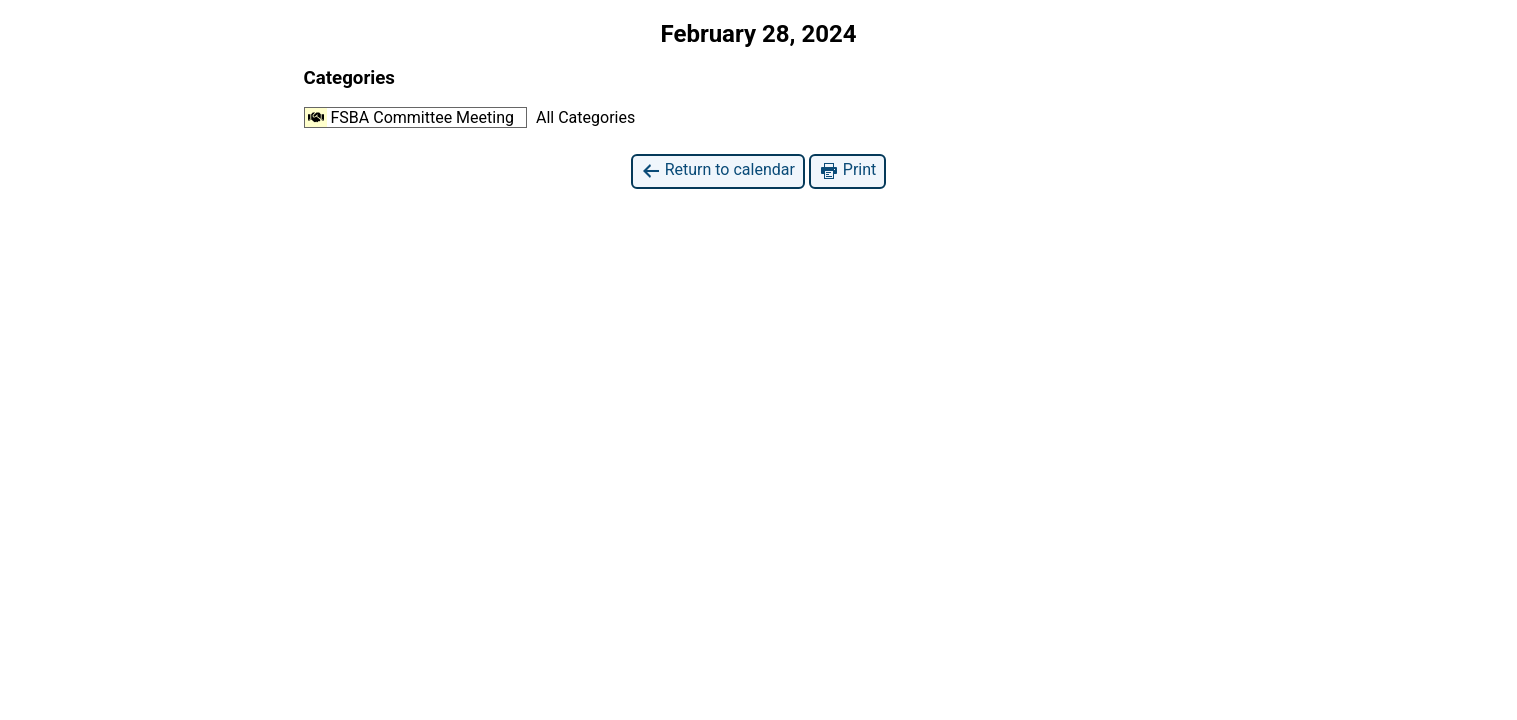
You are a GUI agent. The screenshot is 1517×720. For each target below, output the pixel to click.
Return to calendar (718, 170)
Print (847, 170)
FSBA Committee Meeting (410, 117)
